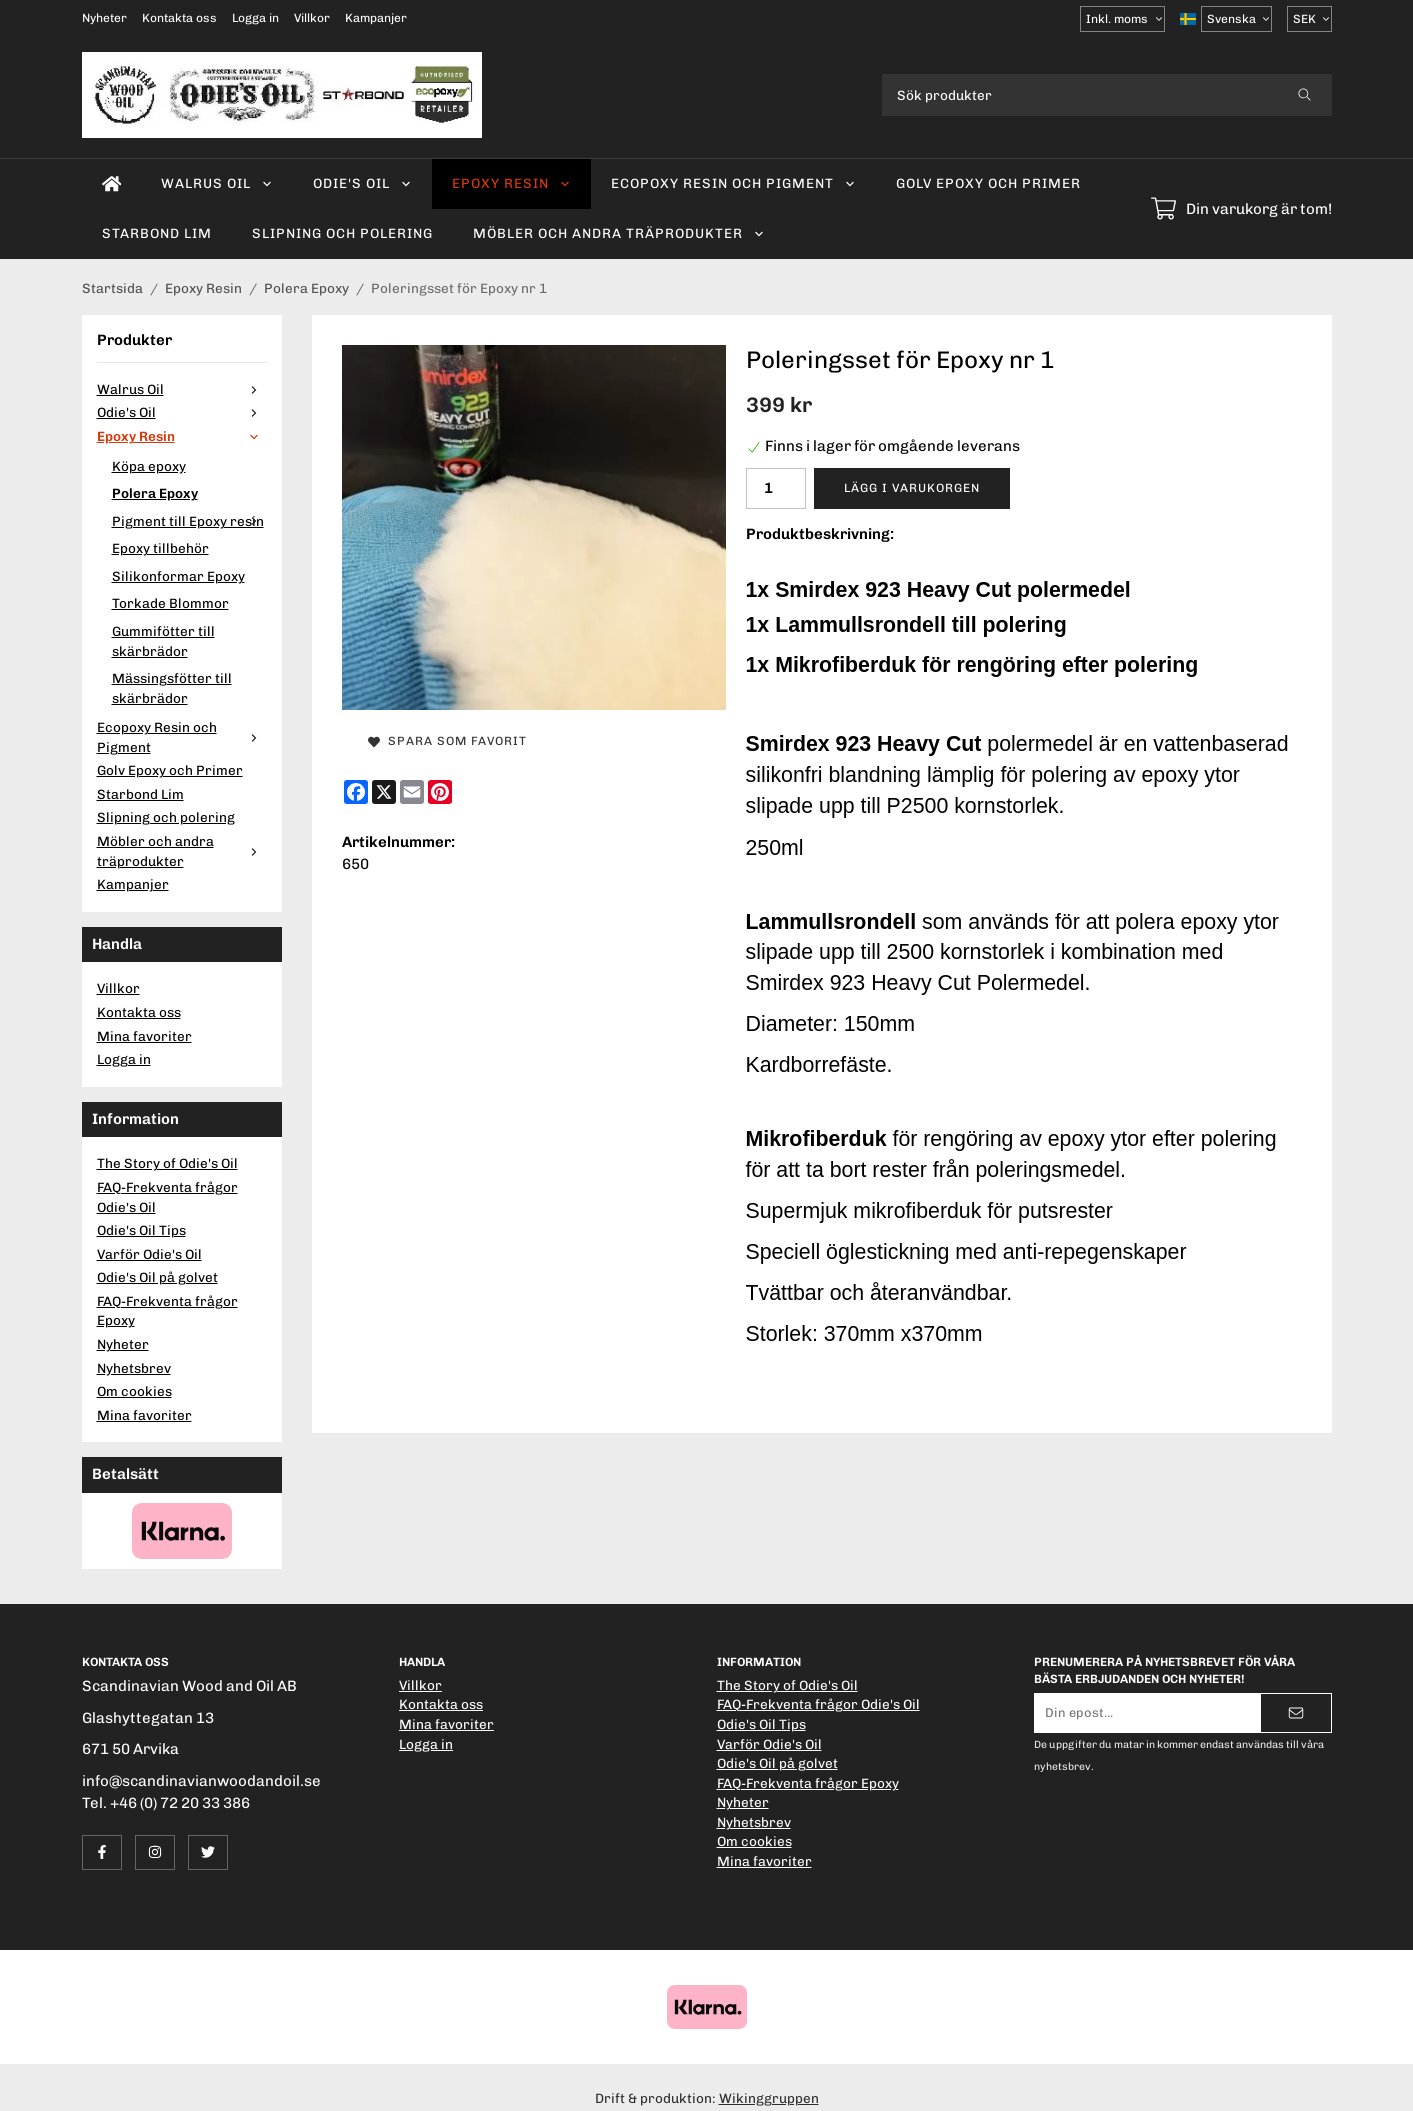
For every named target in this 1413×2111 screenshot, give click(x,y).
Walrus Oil (217, 183)
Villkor (312, 18)
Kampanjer (376, 18)
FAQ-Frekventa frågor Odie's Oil (167, 1197)
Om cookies (134, 1391)
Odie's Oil (362, 183)
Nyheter (104, 18)
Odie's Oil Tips (141, 1230)
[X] (384, 792)
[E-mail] (412, 792)
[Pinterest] (440, 792)
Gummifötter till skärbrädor (163, 641)
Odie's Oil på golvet (157, 1277)
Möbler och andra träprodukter (619, 233)
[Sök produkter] (1079, 95)
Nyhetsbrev (134, 1368)
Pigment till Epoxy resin (189, 521)
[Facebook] (356, 792)
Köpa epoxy (149, 466)
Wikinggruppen (769, 2098)
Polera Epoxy (155, 493)
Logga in (255, 18)
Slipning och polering (342, 233)
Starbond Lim (157, 233)
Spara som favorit (447, 741)
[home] (112, 184)
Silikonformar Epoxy (178, 576)
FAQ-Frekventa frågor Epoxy (167, 1311)
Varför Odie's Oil (149, 1254)
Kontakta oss (179, 18)
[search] (1304, 95)
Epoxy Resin (511, 183)
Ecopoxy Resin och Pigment (733, 183)
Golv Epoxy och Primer (988, 183)
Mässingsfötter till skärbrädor (172, 688)
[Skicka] (1296, 1713)
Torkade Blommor (170, 603)
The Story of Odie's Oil (167, 1163)
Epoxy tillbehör (160, 548)
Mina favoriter (144, 1036)
